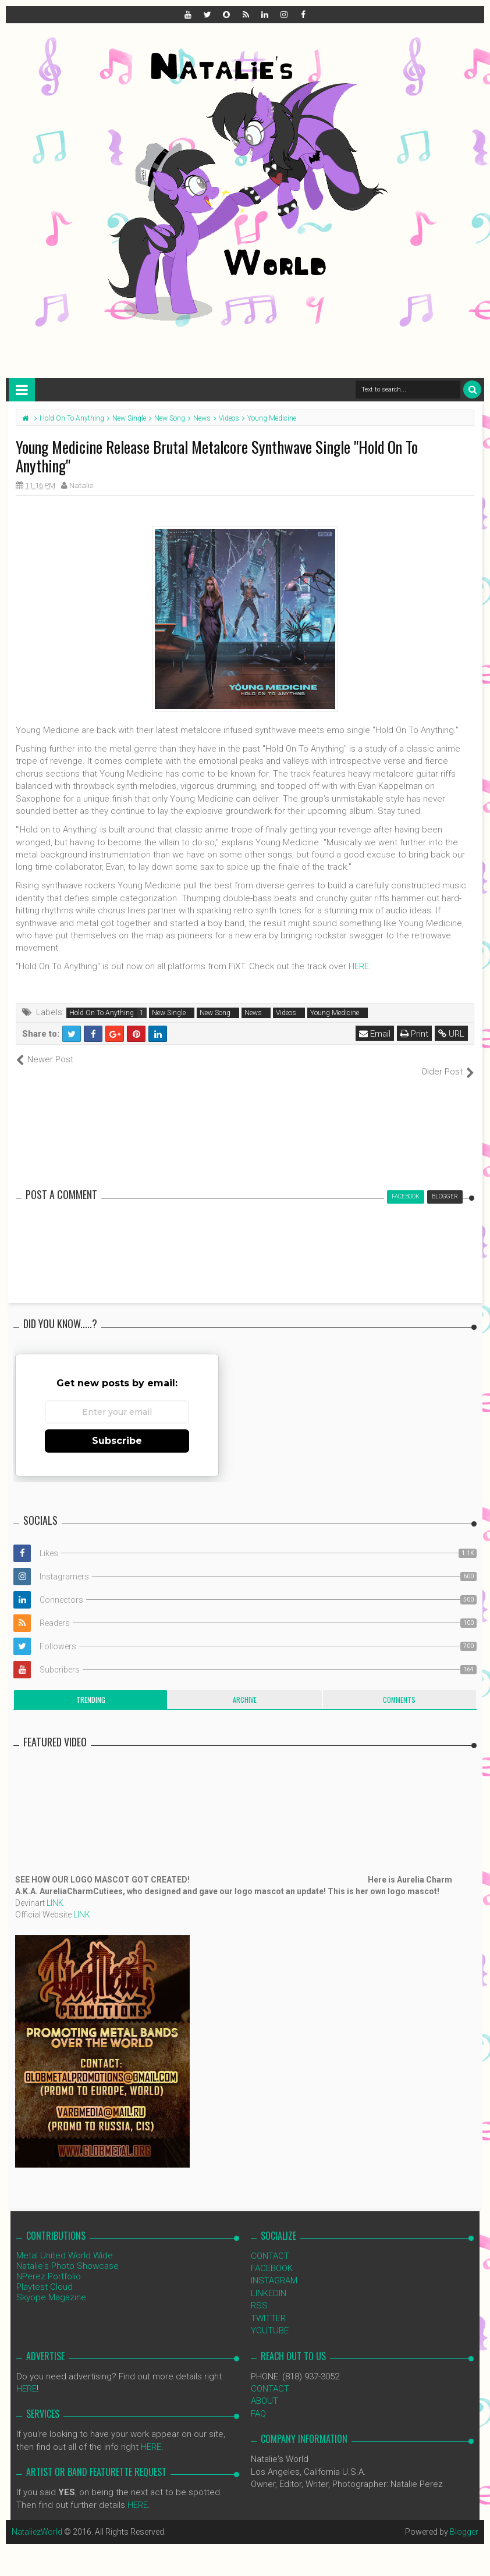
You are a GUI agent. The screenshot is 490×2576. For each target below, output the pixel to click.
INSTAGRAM (274, 2268)
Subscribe (117, 1428)
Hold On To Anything (101, 1013)
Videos (286, 1013)
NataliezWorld (37, 2519)
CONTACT (270, 2243)
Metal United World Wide (64, 2242)
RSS (259, 2293)
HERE (359, 966)
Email (374, 1034)
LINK (55, 1890)
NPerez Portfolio (48, 2263)
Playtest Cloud (44, 2274)
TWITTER (268, 2305)
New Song (215, 1013)
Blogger (464, 2519)
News (253, 1013)
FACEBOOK (272, 2256)
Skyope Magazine (51, 2284)
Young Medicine (334, 1013)
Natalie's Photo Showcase (67, 2253)
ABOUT (264, 2388)
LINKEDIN (268, 2280)
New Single (169, 1013)
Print (414, 1034)
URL (451, 1034)
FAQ (258, 2401)
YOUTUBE (270, 2318)
